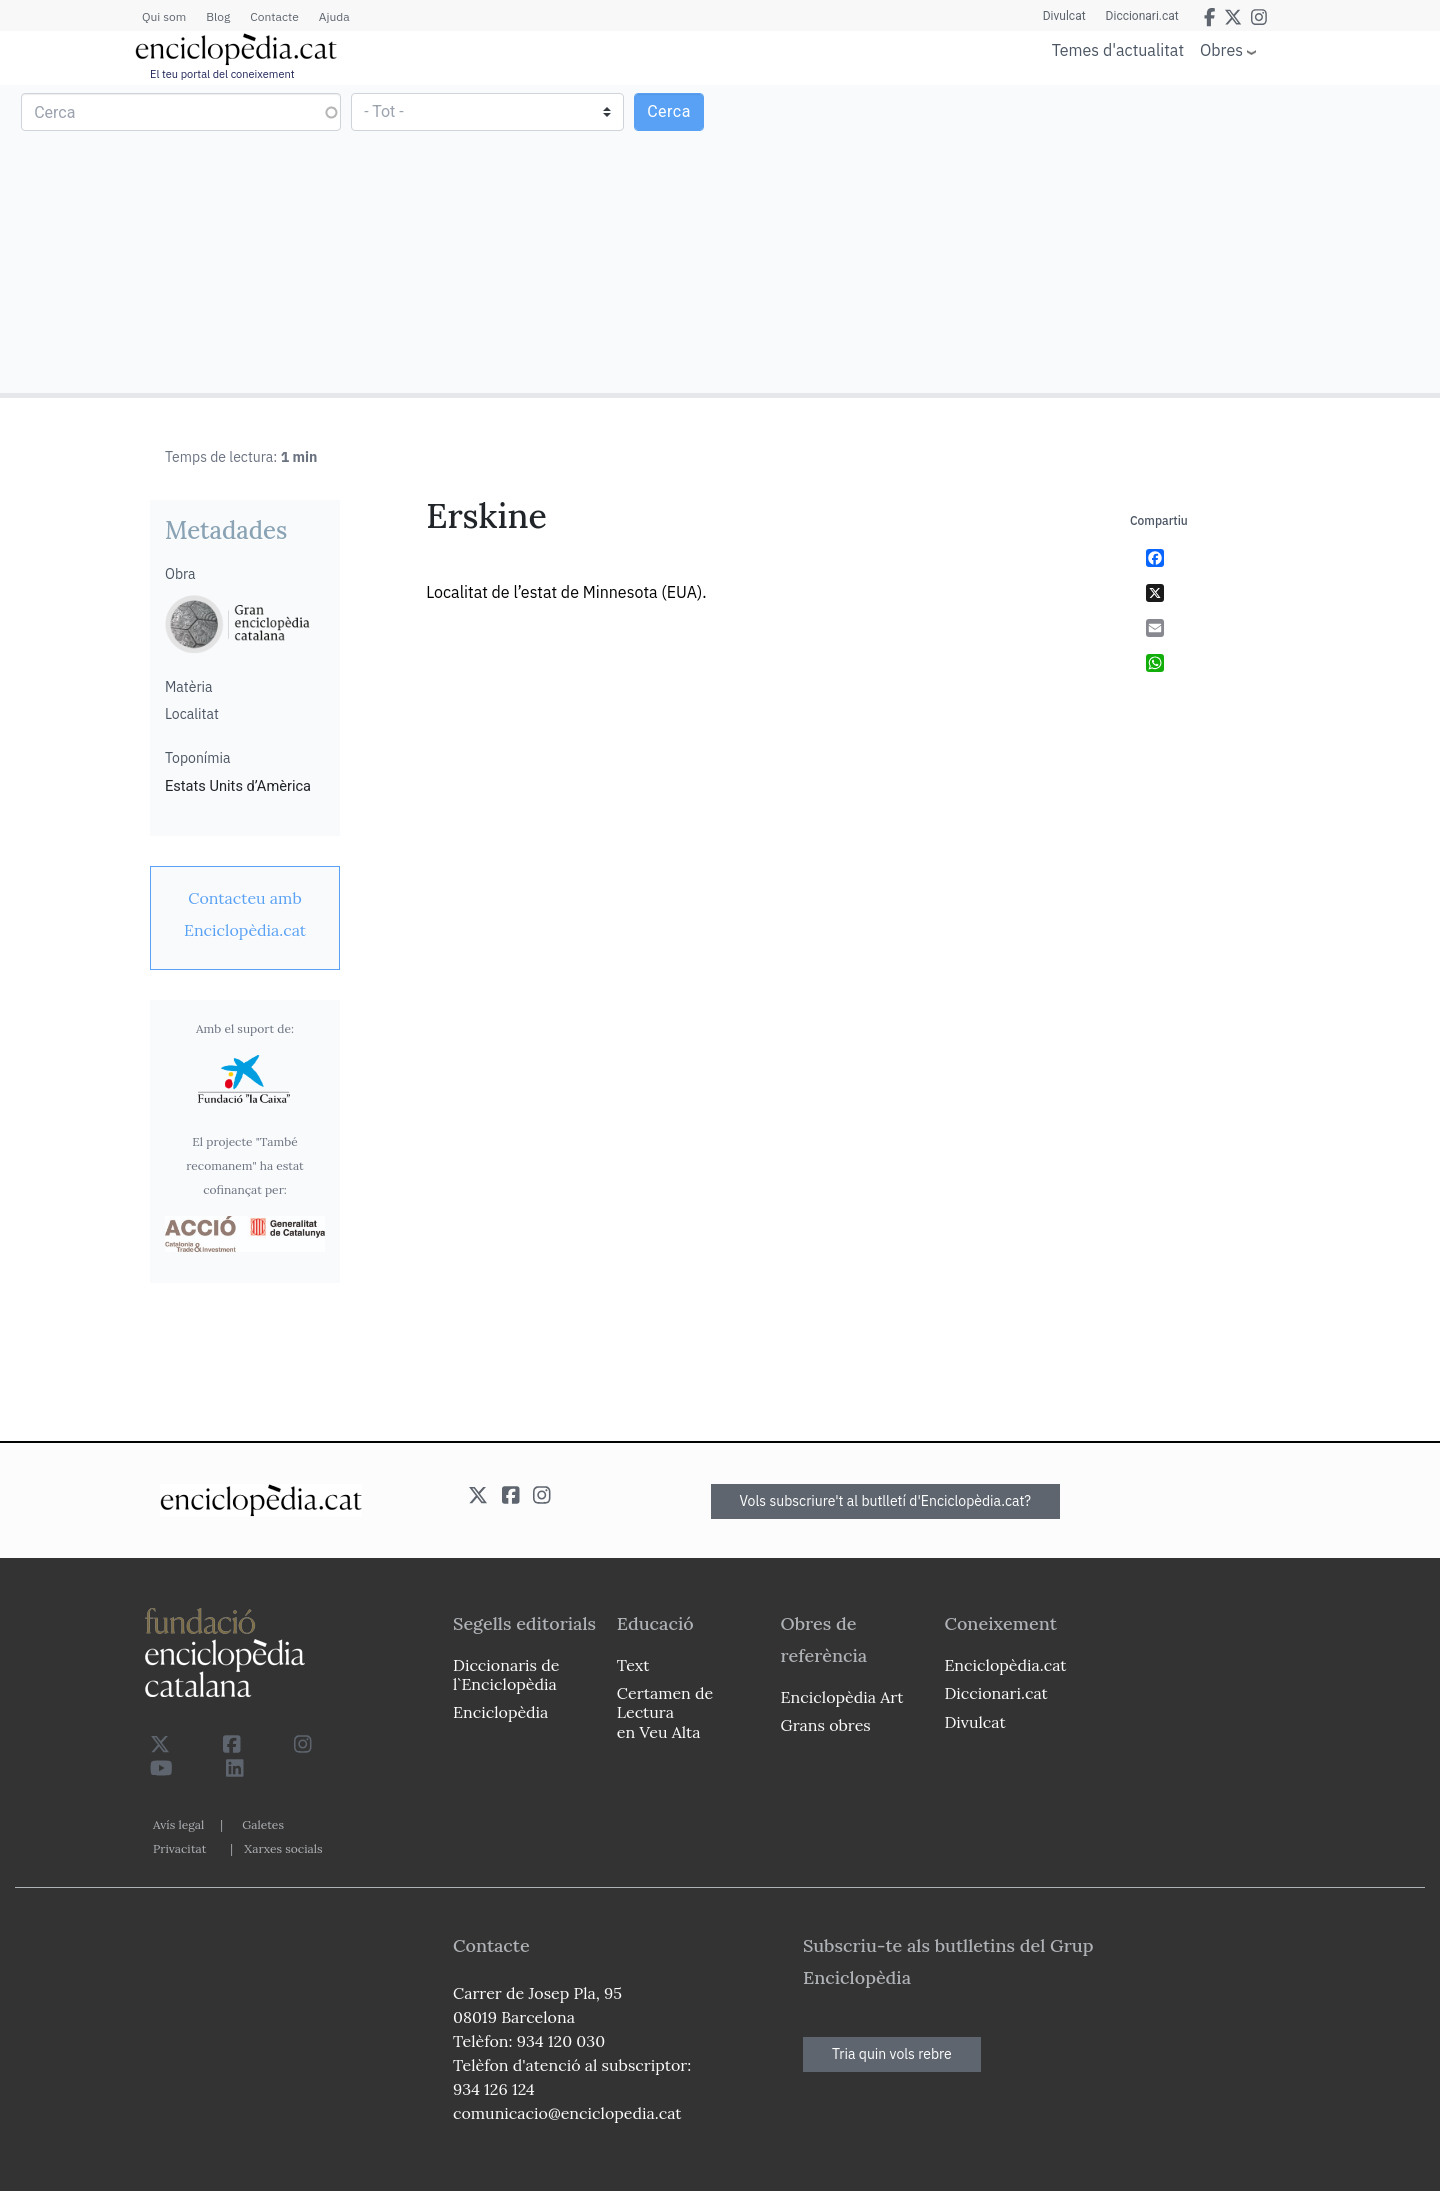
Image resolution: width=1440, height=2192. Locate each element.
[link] (245, 914)
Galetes (263, 1824)
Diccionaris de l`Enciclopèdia (506, 1674)
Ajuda (334, 16)
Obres (1221, 49)
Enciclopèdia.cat (1005, 1665)
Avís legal (178, 1824)
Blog (218, 16)
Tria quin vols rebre (892, 2054)
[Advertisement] (1077, 238)
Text (633, 1665)
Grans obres (826, 1725)
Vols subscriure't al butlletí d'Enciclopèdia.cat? (886, 1501)
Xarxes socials (283, 1848)
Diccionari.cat (1142, 16)
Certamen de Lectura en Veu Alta (665, 1712)
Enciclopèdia (500, 1712)
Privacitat (179, 1848)
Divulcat (1064, 16)
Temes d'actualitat (1118, 50)
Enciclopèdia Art (842, 1697)
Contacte (274, 16)
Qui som (164, 16)
